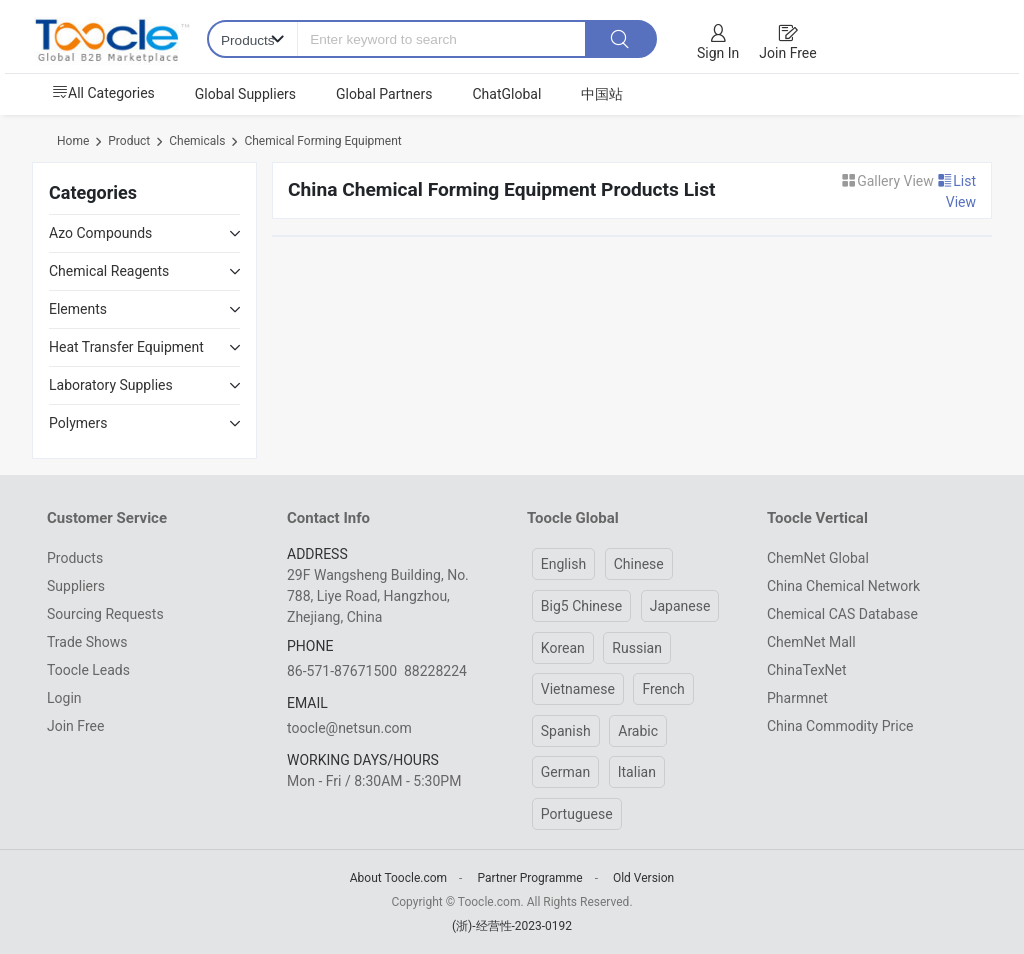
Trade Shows (87, 642)
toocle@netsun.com (349, 728)
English (563, 564)
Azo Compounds (100, 233)
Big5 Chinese (581, 606)
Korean (563, 648)
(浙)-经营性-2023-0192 (512, 926)
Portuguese (577, 814)
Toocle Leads (88, 670)
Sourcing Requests (105, 614)
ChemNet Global (818, 558)
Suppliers (76, 586)
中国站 (602, 94)
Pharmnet (797, 698)
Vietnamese (578, 689)
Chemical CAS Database (842, 614)
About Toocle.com (398, 878)
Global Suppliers (245, 94)
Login (64, 698)
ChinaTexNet (807, 670)
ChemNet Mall (811, 642)
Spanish (566, 731)
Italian (637, 772)
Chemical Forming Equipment (322, 141)
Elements (78, 309)
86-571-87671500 (342, 671)
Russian (637, 648)
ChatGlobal (506, 94)
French (663, 689)
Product (129, 141)
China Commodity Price (840, 726)
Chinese (639, 564)
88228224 (435, 671)
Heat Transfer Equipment (126, 347)
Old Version (643, 878)
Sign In (718, 53)
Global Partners (384, 94)
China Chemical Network (843, 586)
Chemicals (197, 141)
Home (73, 141)
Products (75, 558)
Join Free (787, 53)
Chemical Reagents (109, 271)
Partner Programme (529, 878)
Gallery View (889, 181)
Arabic (638, 731)
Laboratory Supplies (111, 385)
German (565, 772)
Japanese (680, 606)
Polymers (78, 423)
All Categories (103, 93)
